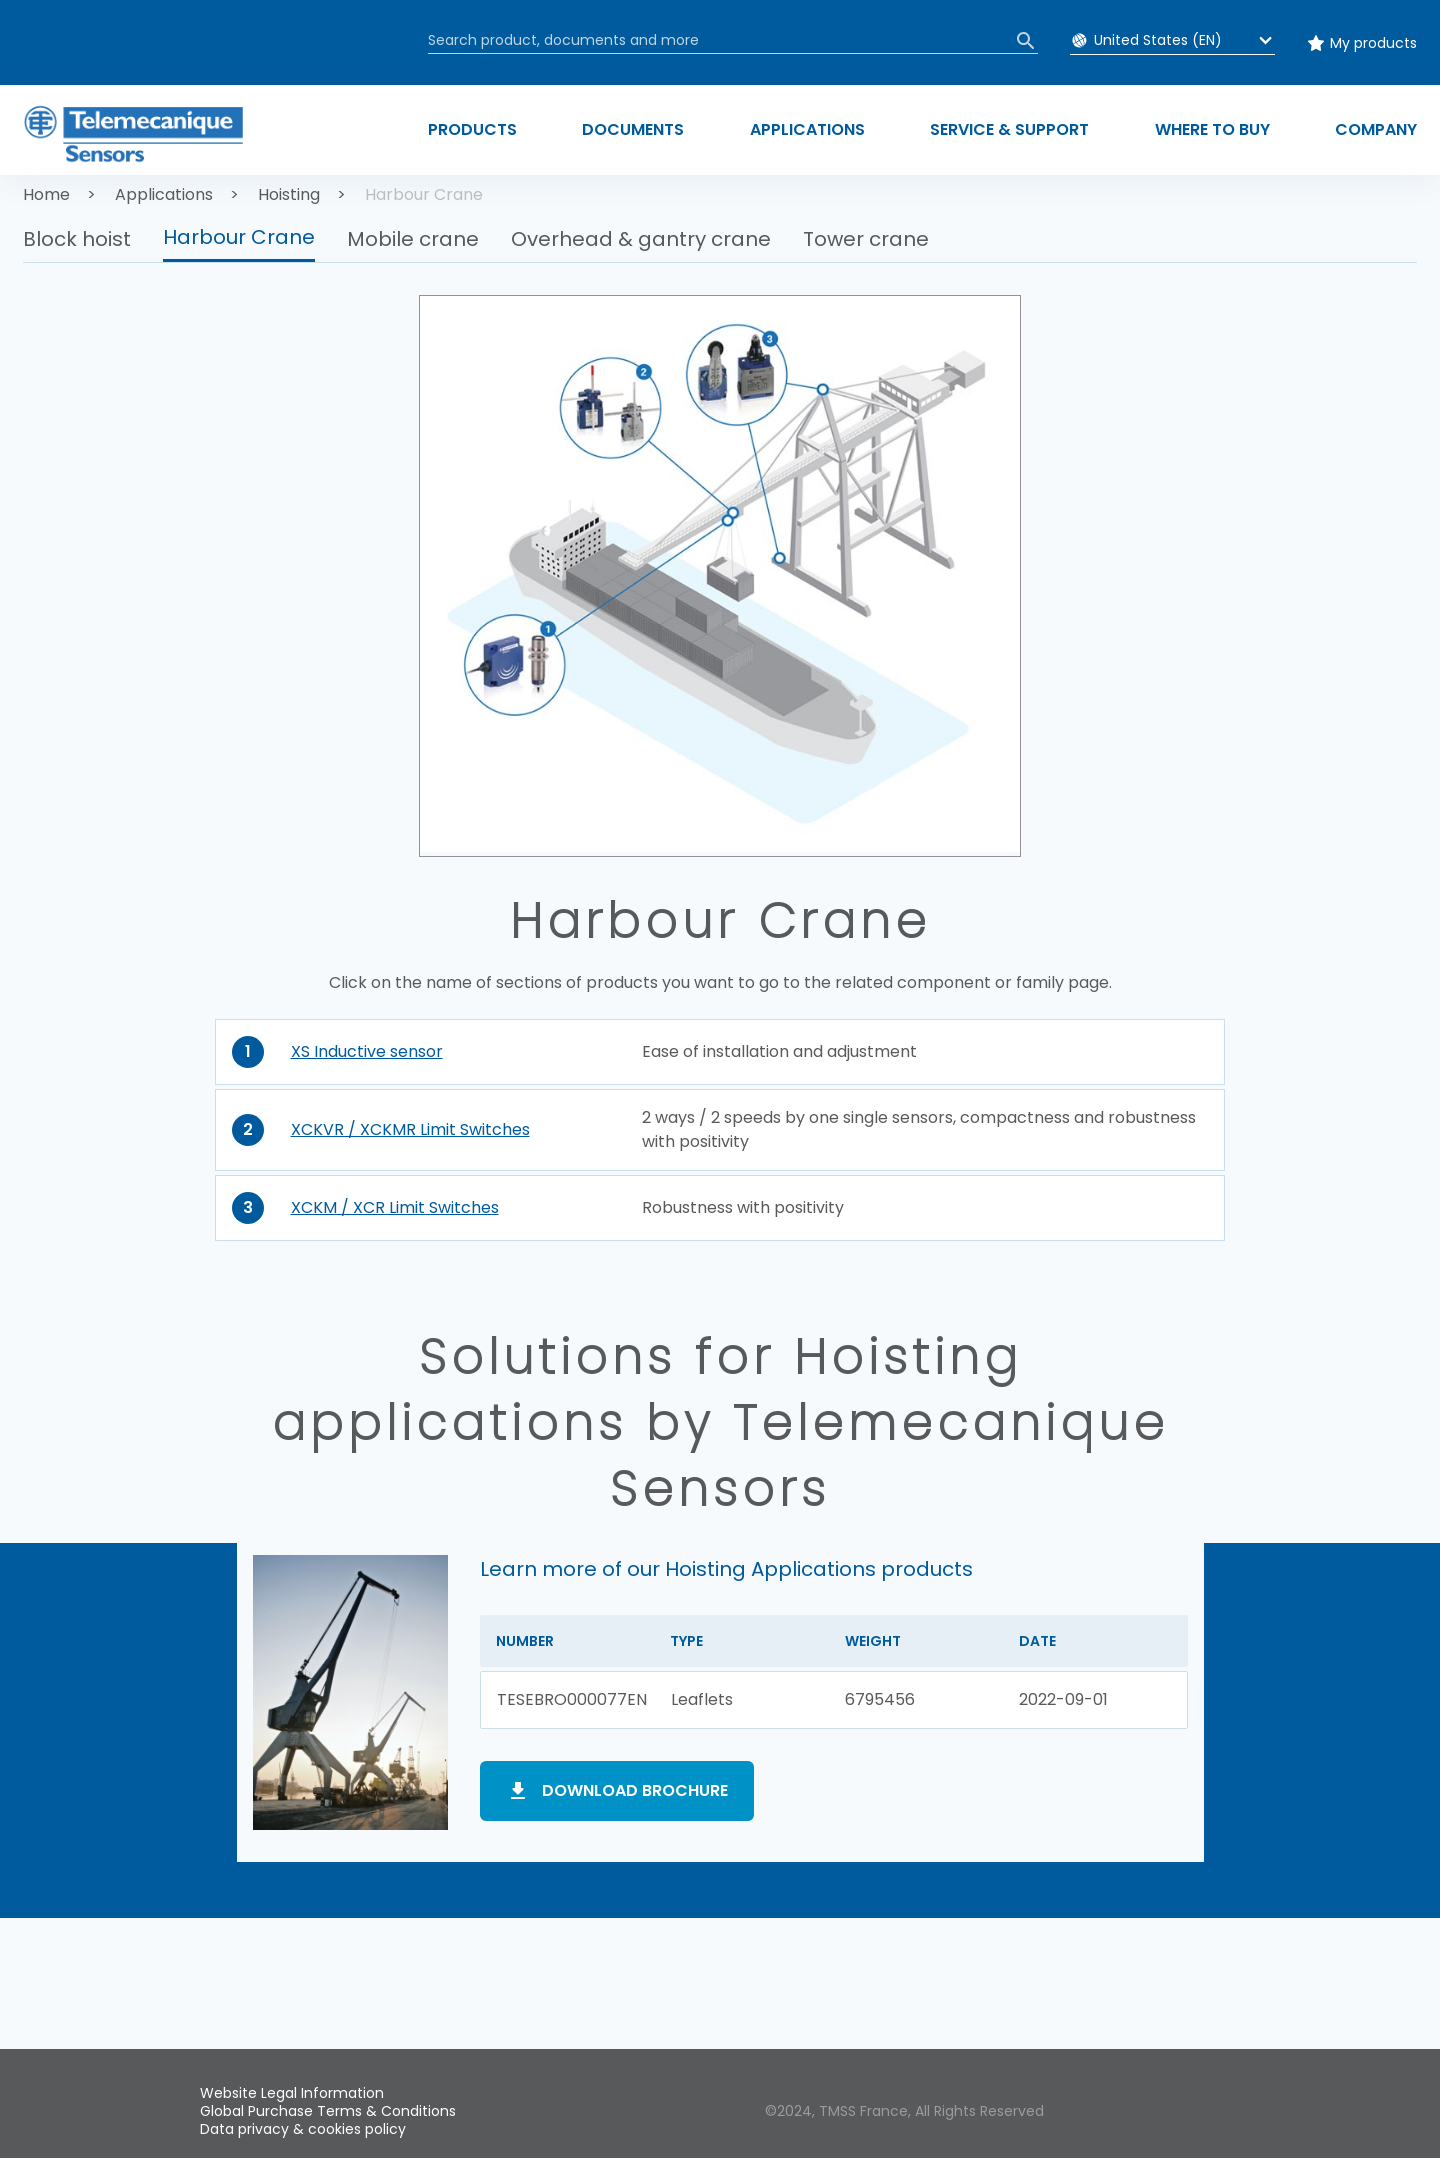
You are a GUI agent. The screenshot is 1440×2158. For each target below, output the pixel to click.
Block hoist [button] (77, 239)
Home (46, 194)
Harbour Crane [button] (239, 237)
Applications (164, 194)
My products (1373, 43)
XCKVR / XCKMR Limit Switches (410, 1129)
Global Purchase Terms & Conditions (328, 2111)
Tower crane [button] (866, 239)
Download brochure (635, 1790)
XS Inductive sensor (367, 1051)
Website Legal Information (292, 2093)
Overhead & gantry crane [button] (641, 239)
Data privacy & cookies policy (303, 2129)
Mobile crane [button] (413, 239)
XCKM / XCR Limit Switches (395, 1207)
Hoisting (289, 194)
